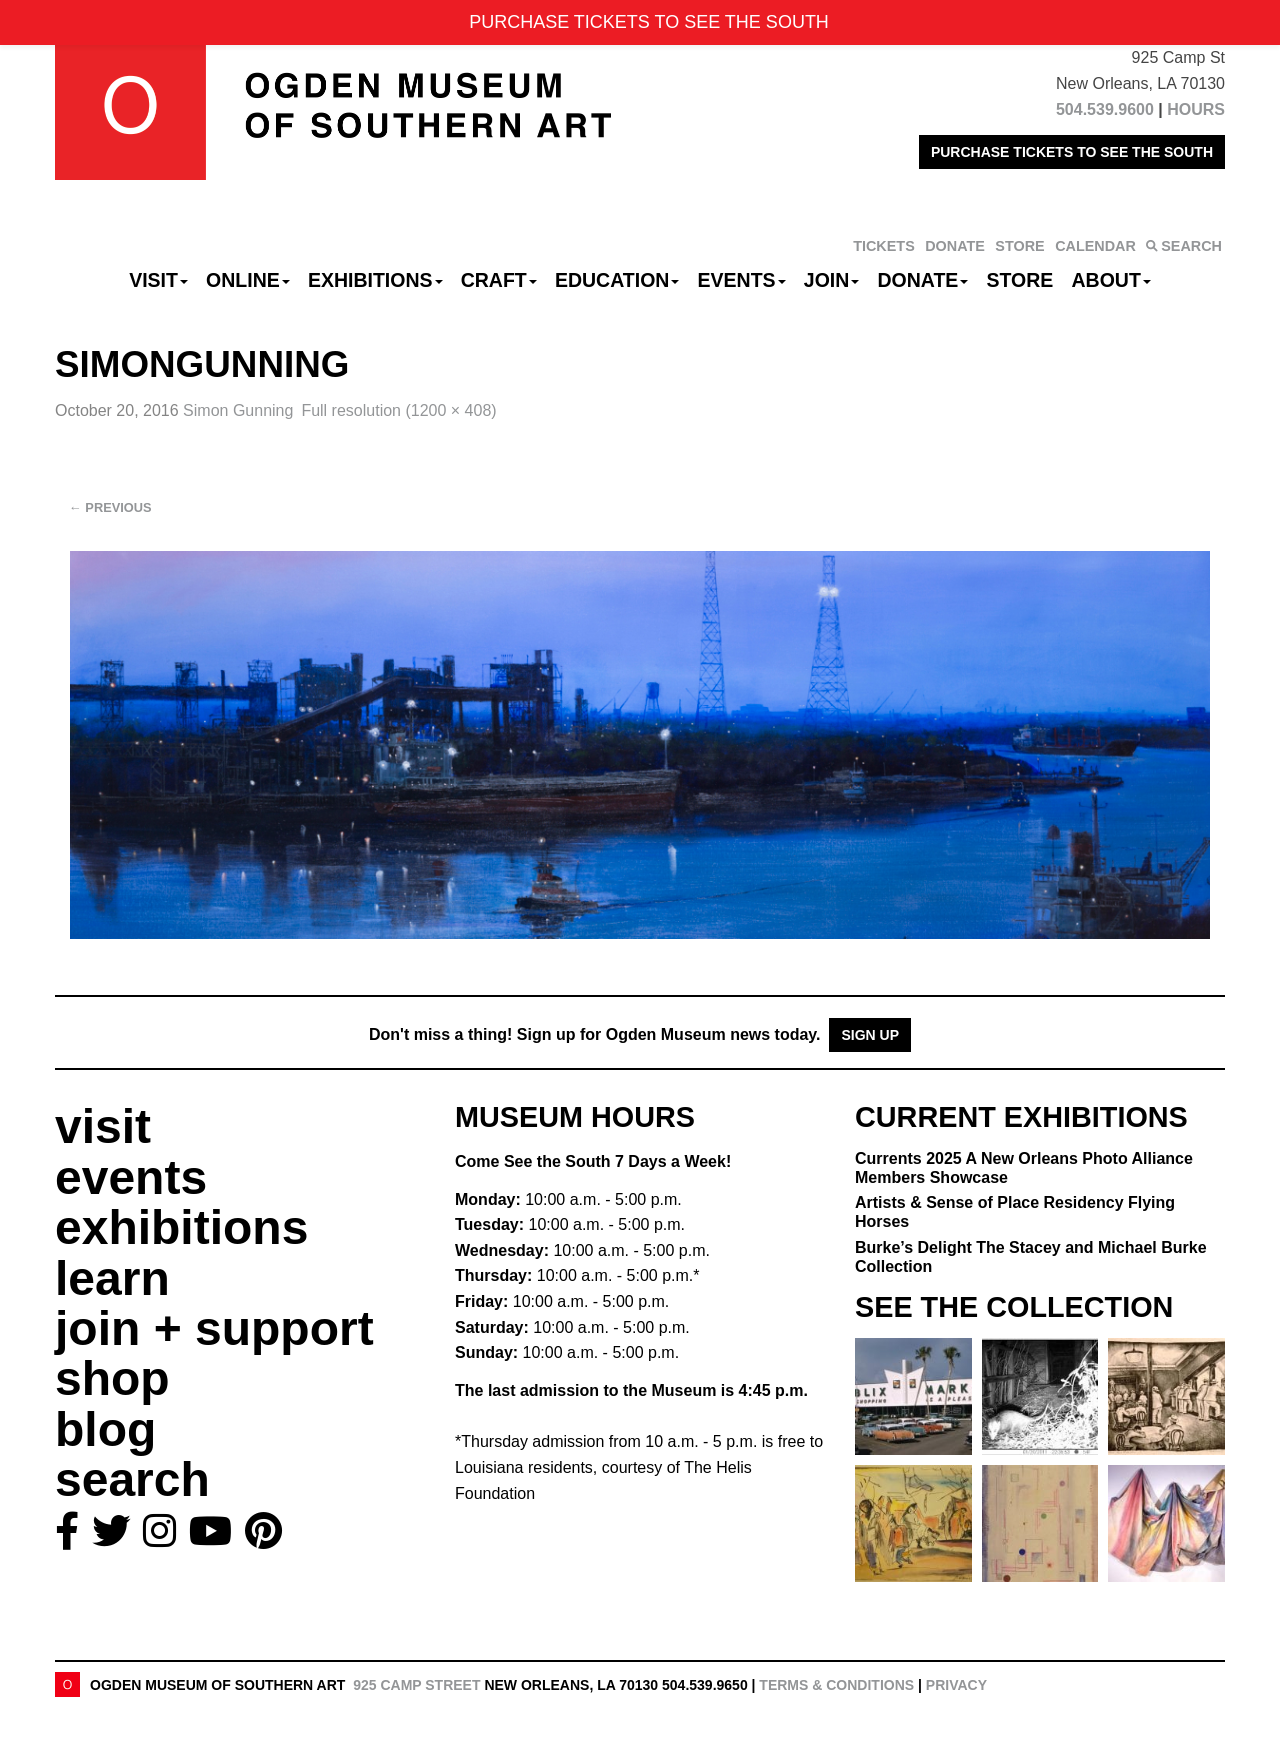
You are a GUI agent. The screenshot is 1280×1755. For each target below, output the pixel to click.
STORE (1019, 246)
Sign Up (870, 1035)
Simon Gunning (238, 410)
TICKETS (884, 246)
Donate (922, 280)
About (1111, 280)
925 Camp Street (416, 1685)
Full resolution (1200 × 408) (398, 410)
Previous (110, 507)
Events (742, 280)
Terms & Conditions (836, 1685)
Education (617, 280)
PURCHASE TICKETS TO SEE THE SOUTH (1072, 152)
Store (1020, 280)
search (132, 1479)
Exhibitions (375, 280)
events (131, 1177)
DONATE (955, 246)
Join (832, 280)
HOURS (1196, 109)
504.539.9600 (1105, 109)
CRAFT (499, 280)
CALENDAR (1095, 246)
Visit (158, 280)
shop (112, 1378)
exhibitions (181, 1227)
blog (105, 1429)
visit (103, 1126)
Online (248, 280)
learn (112, 1278)
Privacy (956, 1685)
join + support (214, 1328)
